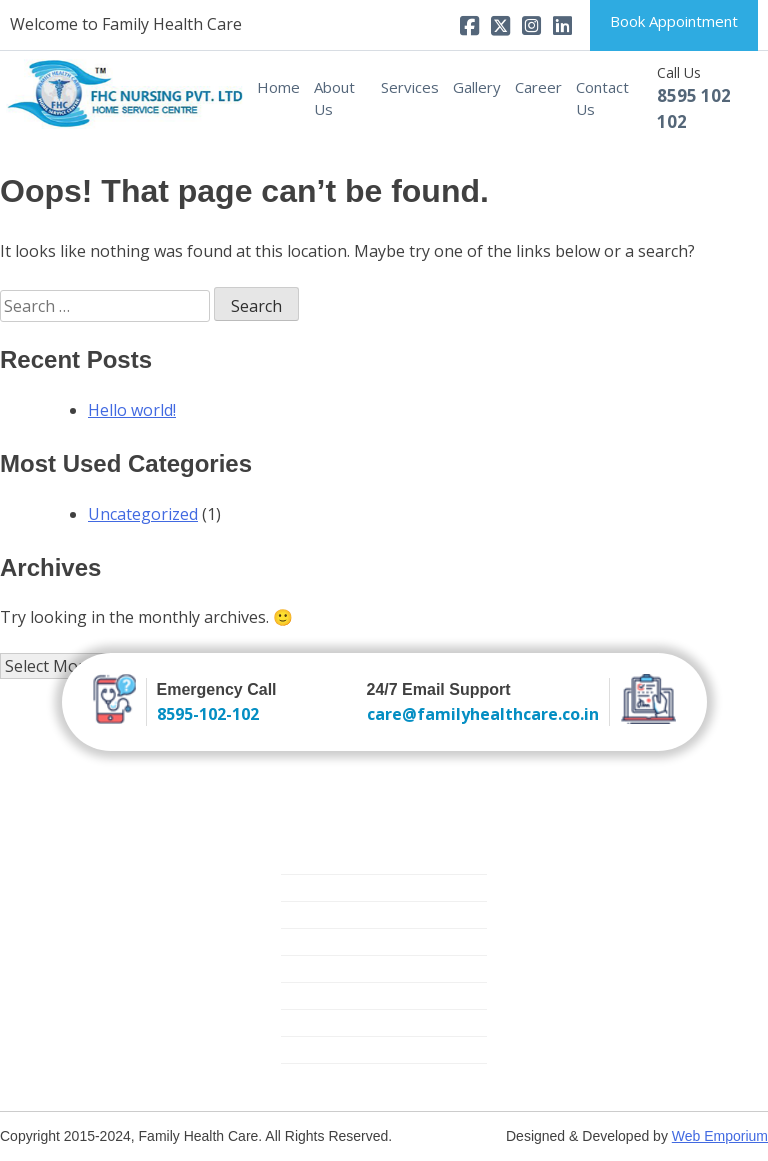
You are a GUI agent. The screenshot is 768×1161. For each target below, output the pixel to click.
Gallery (477, 87)
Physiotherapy (327, 1049)
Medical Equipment (342, 1022)
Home (278, 87)
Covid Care (316, 1076)
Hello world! (132, 410)
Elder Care (314, 941)
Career (538, 87)
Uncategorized (143, 514)
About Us (334, 98)
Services (410, 87)
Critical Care (319, 968)
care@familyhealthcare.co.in (483, 714)
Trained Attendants (343, 887)
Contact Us (602, 98)
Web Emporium (720, 1136)
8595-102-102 (208, 714)
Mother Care (322, 995)
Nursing (306, 860)
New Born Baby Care (349, 914)
